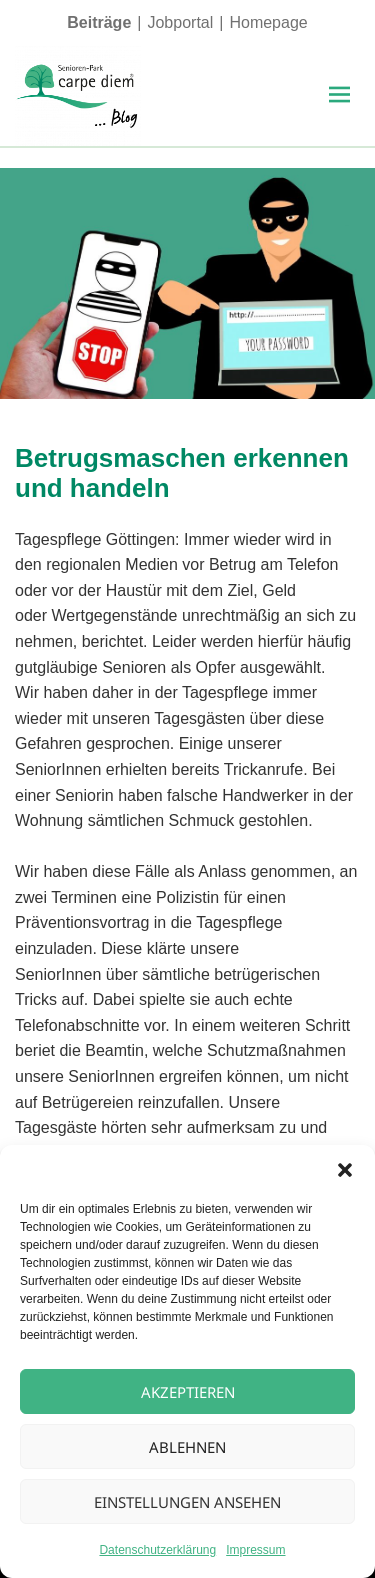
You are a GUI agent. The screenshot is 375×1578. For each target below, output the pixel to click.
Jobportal (180, 22)
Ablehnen (187, 1447)
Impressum (255, 1550)
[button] (345, 1170)
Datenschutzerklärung (157, 1550)
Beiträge (99, 22)
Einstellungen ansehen (187, 1502)
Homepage (268, 22)
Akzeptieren (188, 1392)
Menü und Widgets (339, 116)
